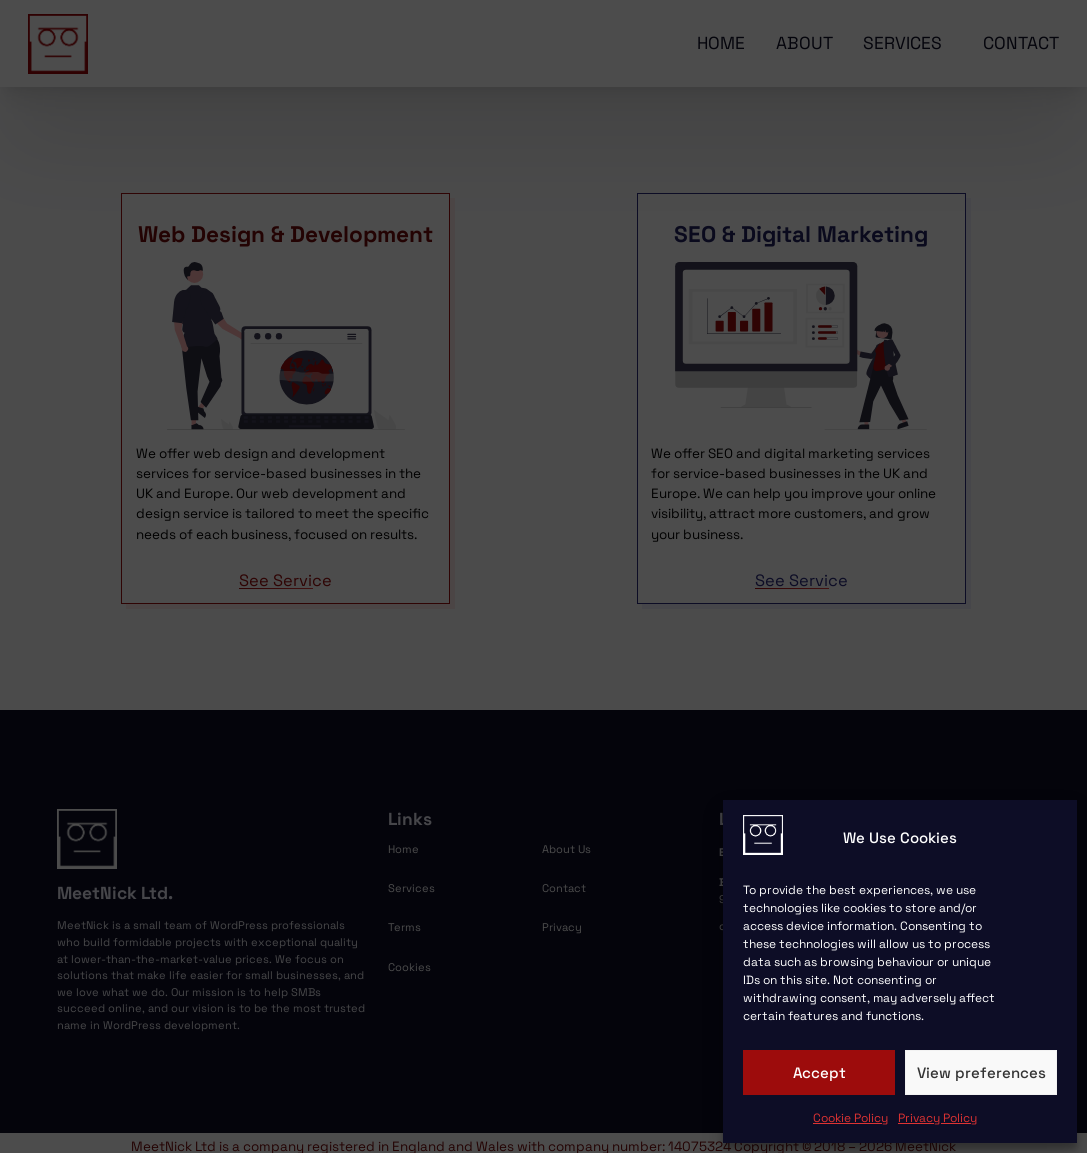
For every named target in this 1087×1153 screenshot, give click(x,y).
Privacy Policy (937, 1118)
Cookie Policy (850, 1118)
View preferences (981, 1072)
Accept (819, 1072)
